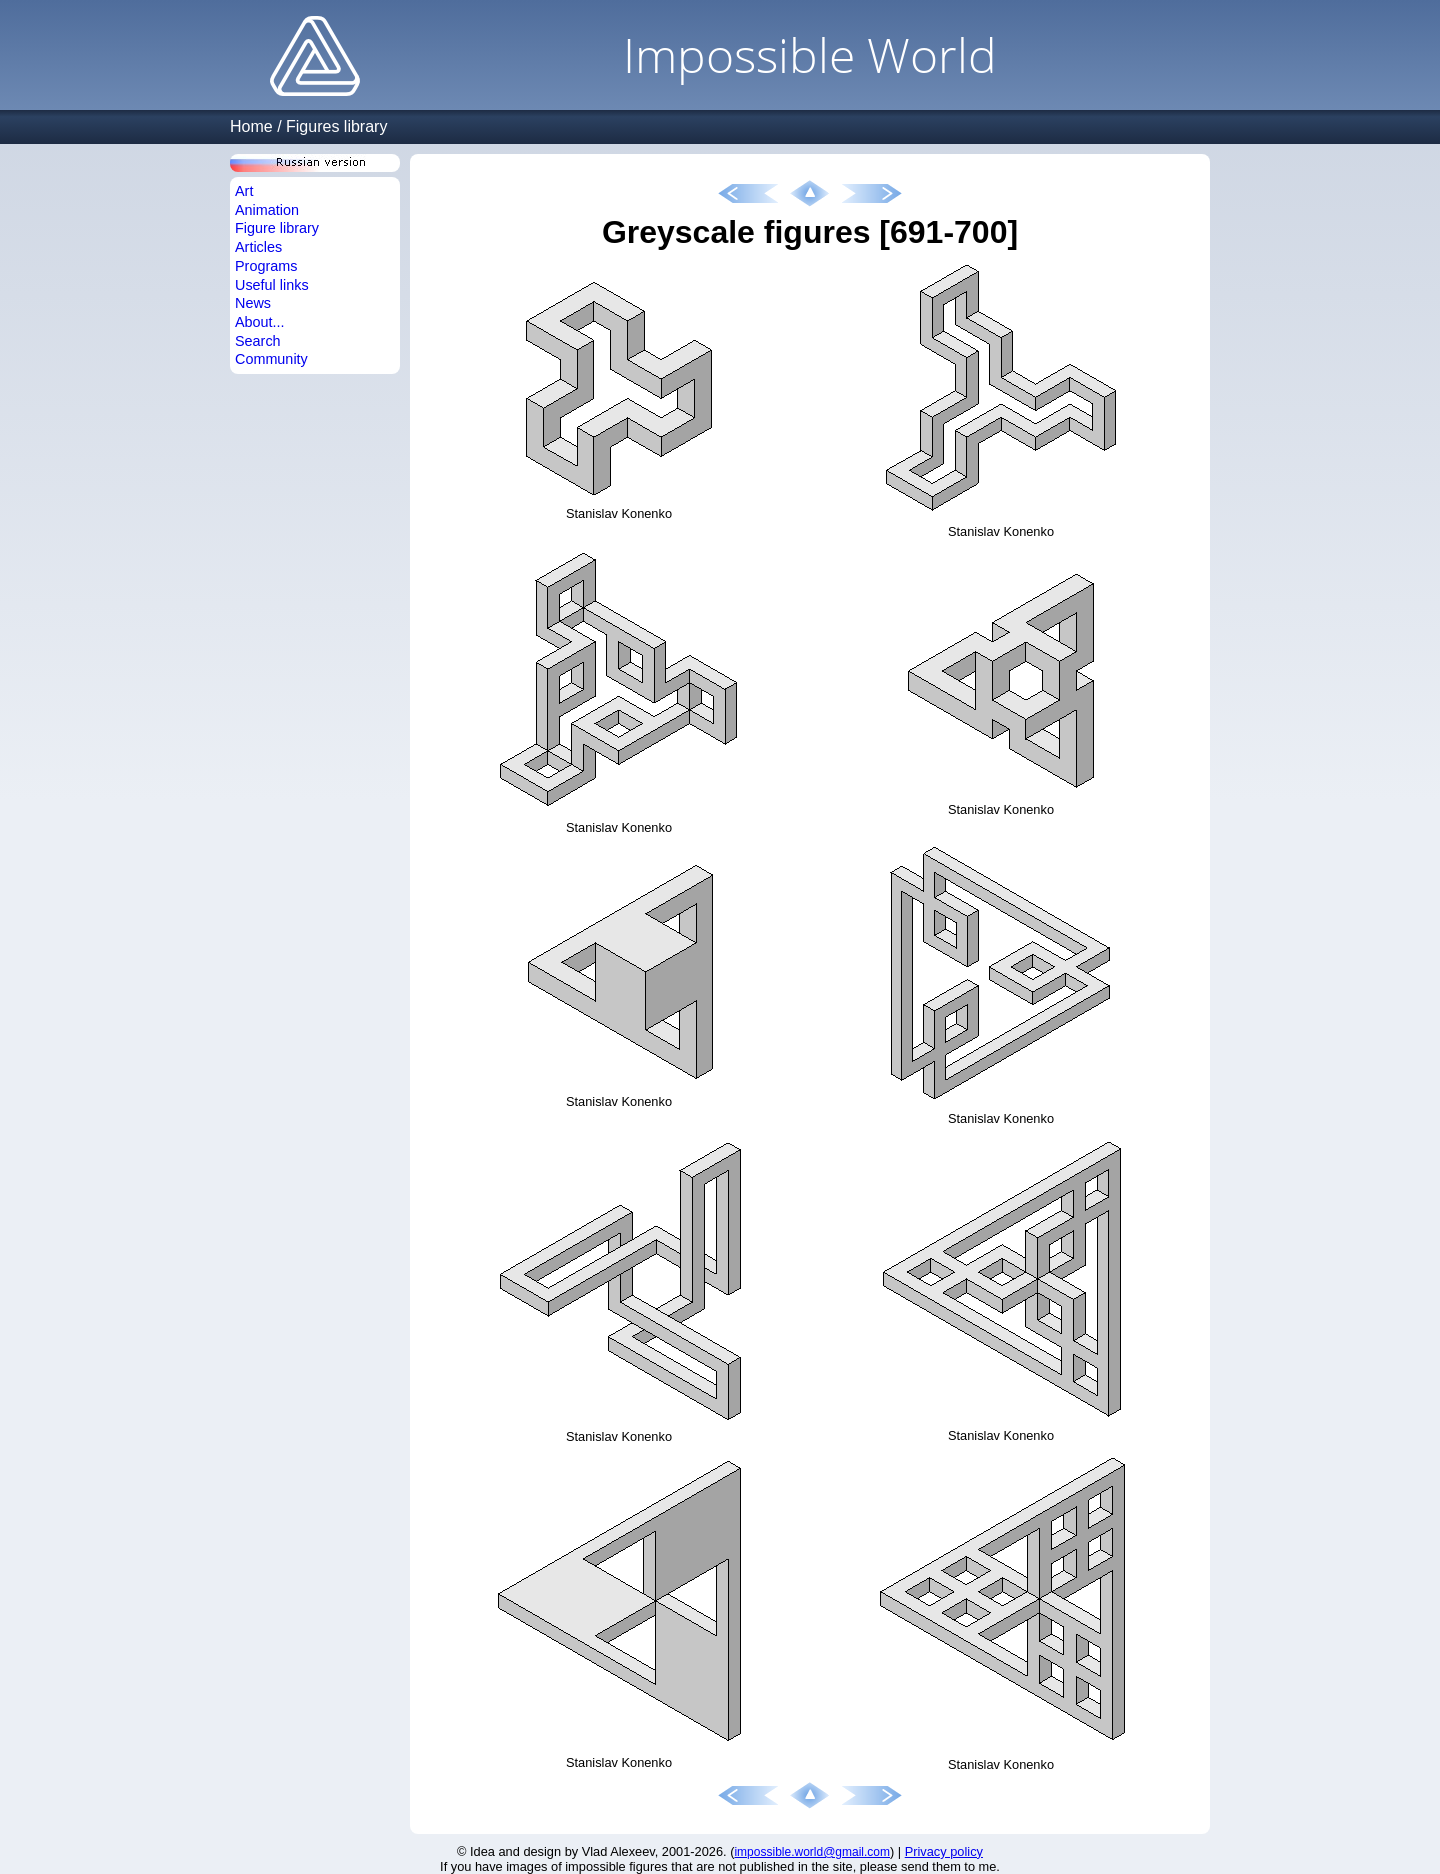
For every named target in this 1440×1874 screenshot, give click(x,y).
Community (271, 359)
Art (244, 191)
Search (258, 341)
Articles (258, 247)
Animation (267, 210)
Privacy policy (944, 1851)
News (253, 303)
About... (260, 322)
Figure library (277, 228)
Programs (266, 266)
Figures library (336, 126)
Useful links (272, 285)
